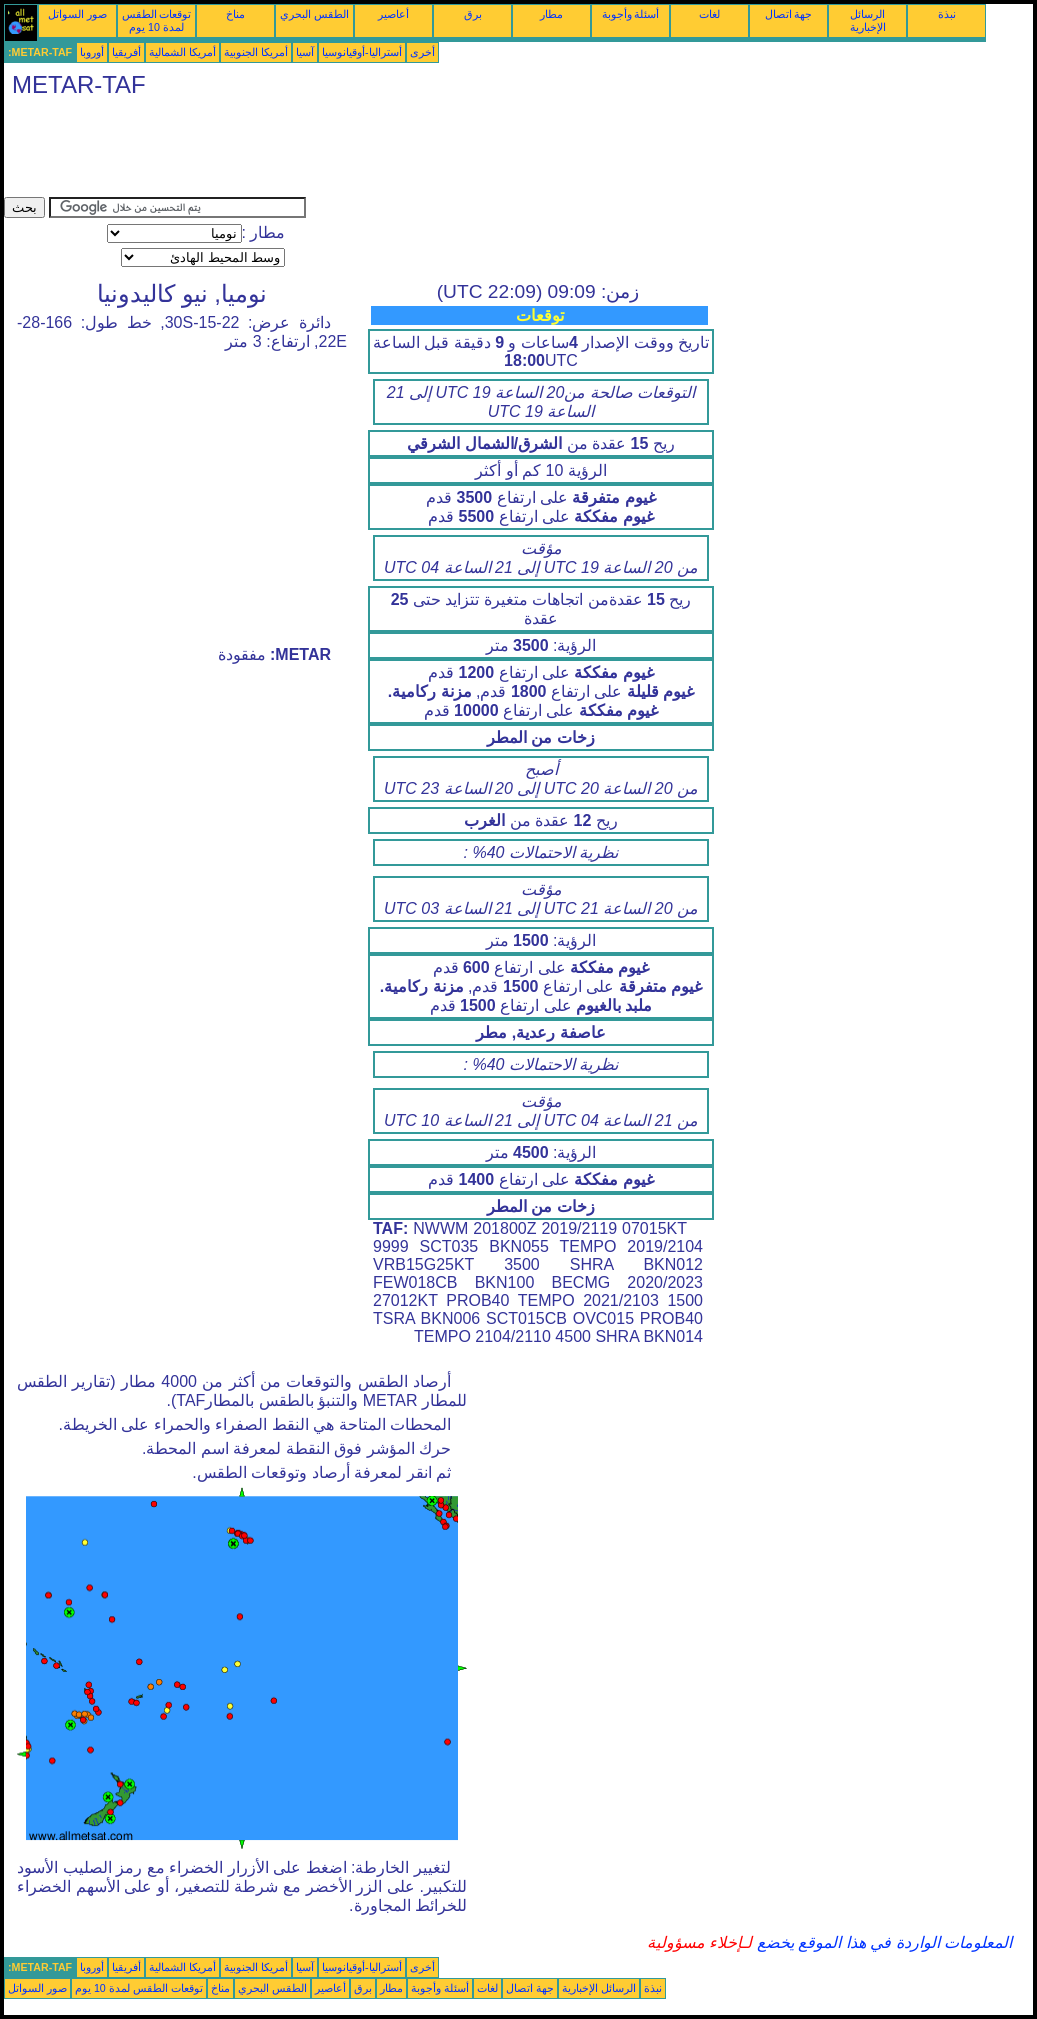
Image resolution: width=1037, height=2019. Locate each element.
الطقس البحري (314, 14)
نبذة (947, 14)
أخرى (422, 52)
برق (473, 14)
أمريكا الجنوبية (256, 52)
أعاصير (393, 14)
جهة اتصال (789, 14)
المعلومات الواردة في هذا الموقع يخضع (882, 1942)
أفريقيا (126, 52)
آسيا (305, 52)
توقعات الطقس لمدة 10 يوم (157, 20)
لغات (709, 14)
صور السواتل (77, 14)
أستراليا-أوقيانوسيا (362, 52)
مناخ (235, 14)
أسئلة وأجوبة (631, 14)
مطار (551, 14)
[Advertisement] (368, 152)
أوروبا (92, 52)
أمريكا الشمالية (182, 52)
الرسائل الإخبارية (868, 20)
